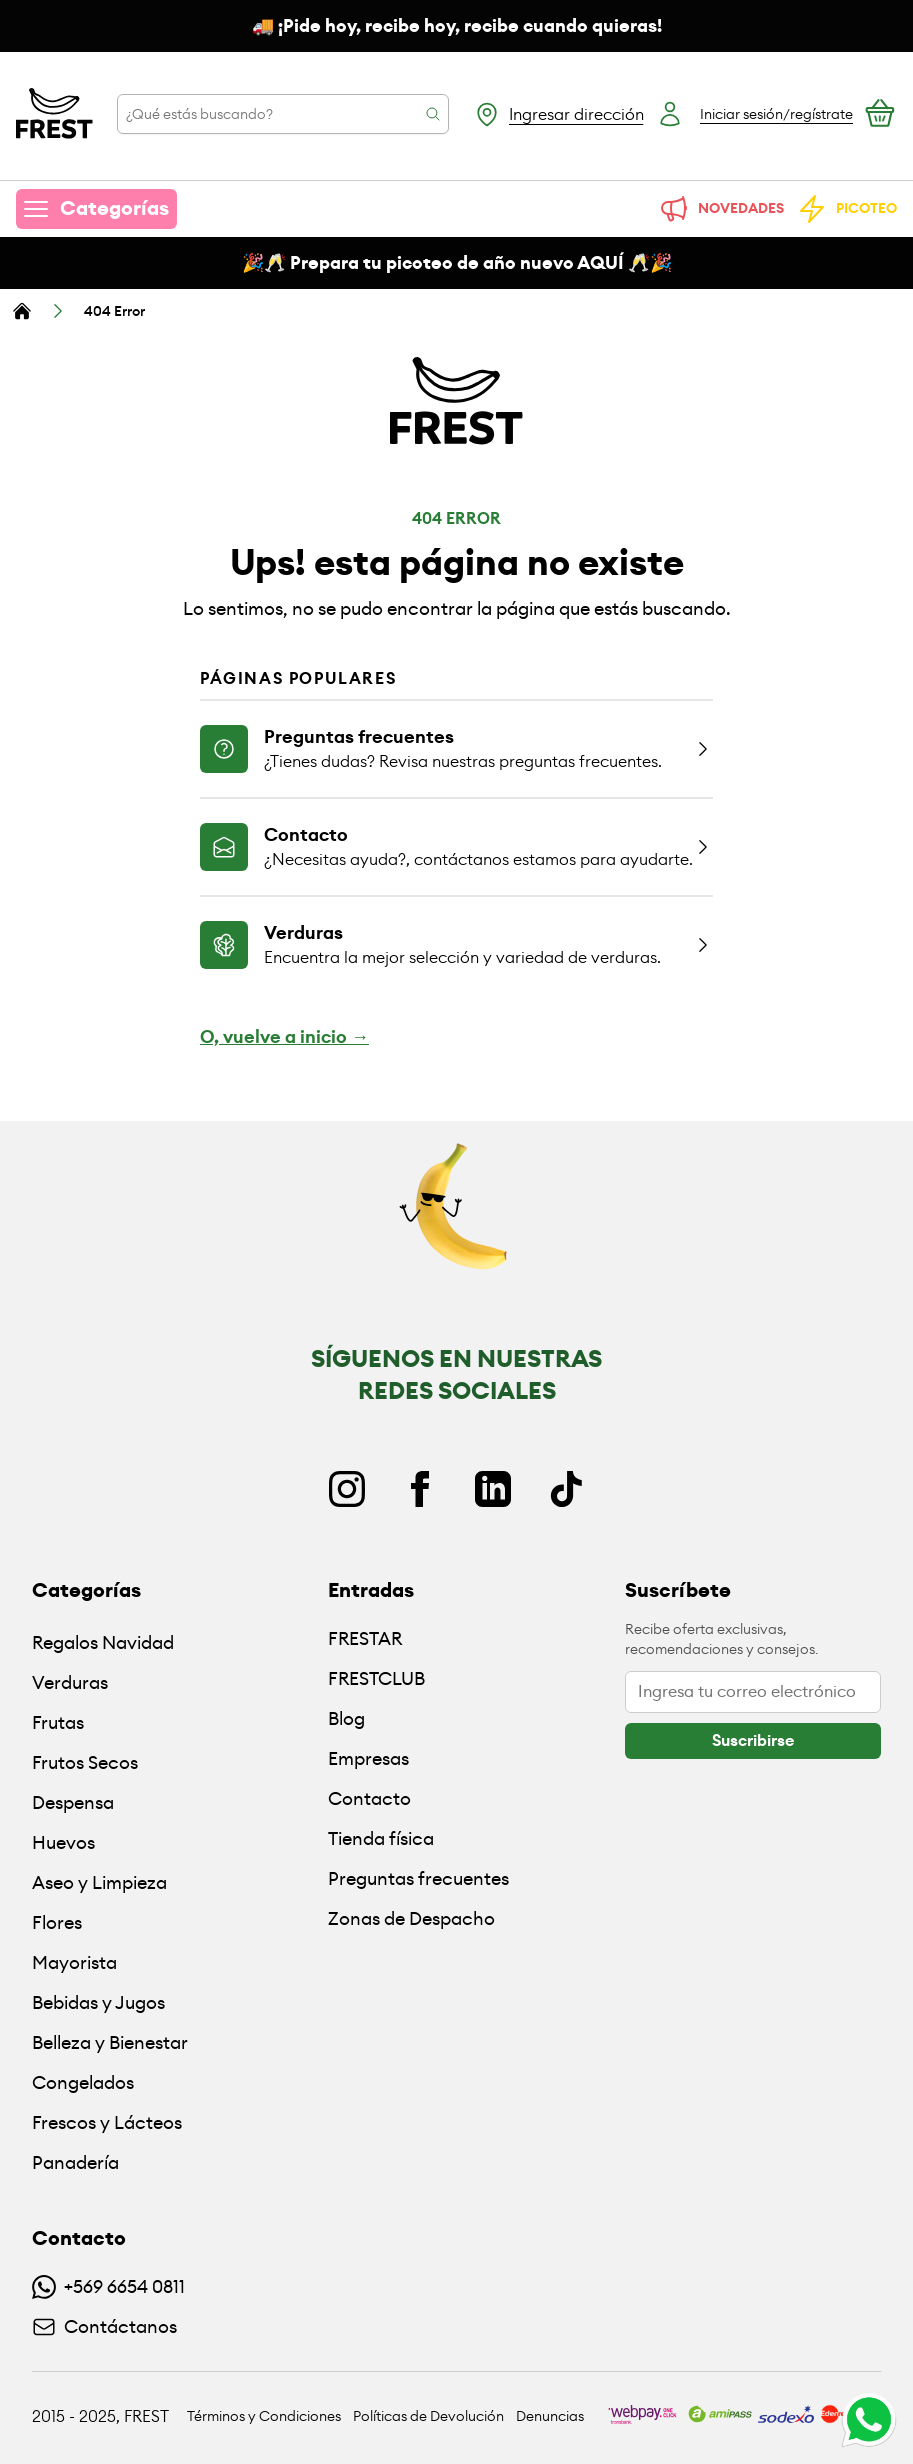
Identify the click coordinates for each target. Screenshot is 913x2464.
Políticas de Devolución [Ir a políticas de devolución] (428, 2416)
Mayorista (74, 1962)
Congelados (83, 2082)
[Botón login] (754, 114)
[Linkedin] (493, 1489)
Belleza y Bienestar (110, 2042)
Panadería (75, 2162)
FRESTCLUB (376, 1678)
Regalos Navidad (103, 1642)
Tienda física (381, 1838)
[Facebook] (420, 1489)
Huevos (63, 1842)
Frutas (58, 1722)
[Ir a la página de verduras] (456, 944)
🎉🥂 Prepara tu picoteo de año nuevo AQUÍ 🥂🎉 (457, 263)
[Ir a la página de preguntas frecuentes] (456, 748)
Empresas (368, 1758)
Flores (57, 1922)
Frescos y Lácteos (107, 2122)
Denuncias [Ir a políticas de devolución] (550, 2416)
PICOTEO (846, 209)
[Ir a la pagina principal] (54, 114)
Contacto (369, 1798)
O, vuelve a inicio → (284, 1037)
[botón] (753, 1741)
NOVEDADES (721, 209)
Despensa (73, 1802)
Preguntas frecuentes (418, 1878)
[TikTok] (566, 1489)
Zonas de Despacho (411, 1918)
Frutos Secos (85, 1762)
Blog (346, 1718)
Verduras (70, 1682)
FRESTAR (365, 1638)
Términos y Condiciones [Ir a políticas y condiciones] (264, 2416)
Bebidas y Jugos (98, 2002)
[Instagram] (347, 1489)
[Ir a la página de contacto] (456, 846)
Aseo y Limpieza (99, 1882)
